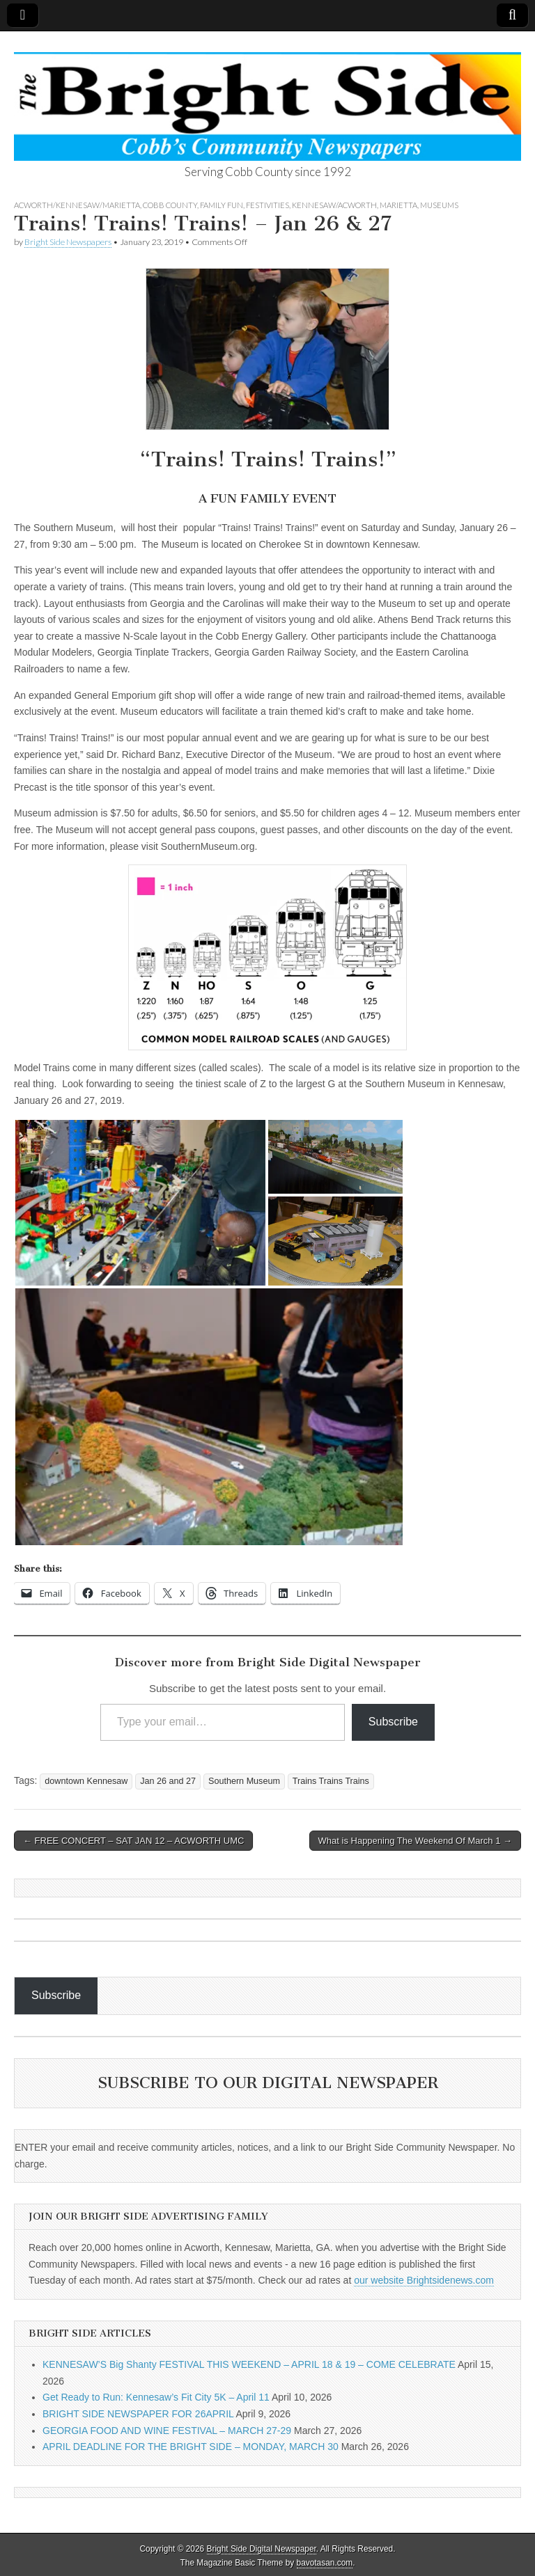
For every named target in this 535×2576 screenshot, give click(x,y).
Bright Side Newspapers (67, 242)
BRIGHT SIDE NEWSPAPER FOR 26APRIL (137, 2413)
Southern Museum (244, 1781)
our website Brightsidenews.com (424, 2280)
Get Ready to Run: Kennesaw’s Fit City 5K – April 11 (156, 2397)
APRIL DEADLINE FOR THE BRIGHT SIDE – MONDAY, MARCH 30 (190, 2446)
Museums (439, 205)
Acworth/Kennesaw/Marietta (77, 205)
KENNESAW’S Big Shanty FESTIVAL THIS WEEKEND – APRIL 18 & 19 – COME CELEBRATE (249, 2364)
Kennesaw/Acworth (334, 205)
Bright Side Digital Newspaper (261, 2549)
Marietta (398, 205)
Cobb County (170, 205)
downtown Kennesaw (86, 1781)
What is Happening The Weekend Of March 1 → (415, 1840)
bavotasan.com (325, 2563)
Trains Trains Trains (331, 1781)
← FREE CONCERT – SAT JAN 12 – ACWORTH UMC (133, 1840)
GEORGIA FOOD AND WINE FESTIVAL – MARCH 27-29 (166, 2430)
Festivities (267, 205)
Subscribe (393, 1722)
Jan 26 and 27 (168, 1781)
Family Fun (221, 205)
